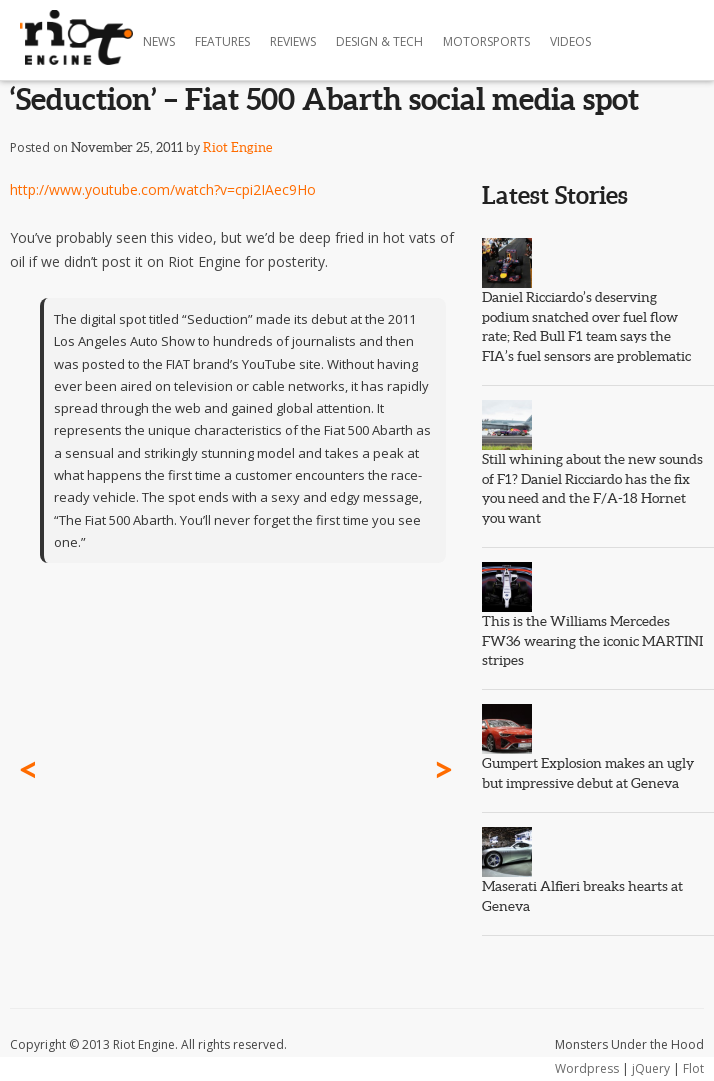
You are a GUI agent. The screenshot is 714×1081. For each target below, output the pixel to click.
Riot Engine (237, 147)
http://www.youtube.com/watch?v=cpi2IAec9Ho (163, 189)
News (159, 41)
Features (222, 41)
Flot (693, 1068)
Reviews (293, 41)
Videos (570, 41)
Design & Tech (379, 41)
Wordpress (587, 1068)
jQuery (651, 1068)
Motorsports (486, 41)
